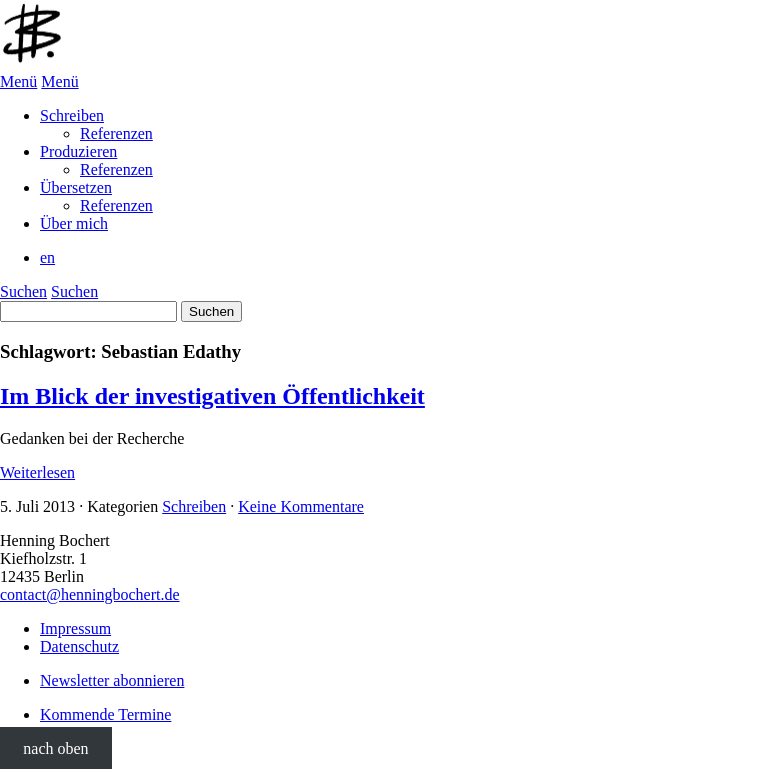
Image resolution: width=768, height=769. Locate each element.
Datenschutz (79, 646)
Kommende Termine (105, 714)
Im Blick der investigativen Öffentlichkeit (212, 396)
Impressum (75, 628)
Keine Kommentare (301, 506)
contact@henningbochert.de (90, 594)
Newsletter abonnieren (112, 680)
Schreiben (194, 506)
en (47, 257)
